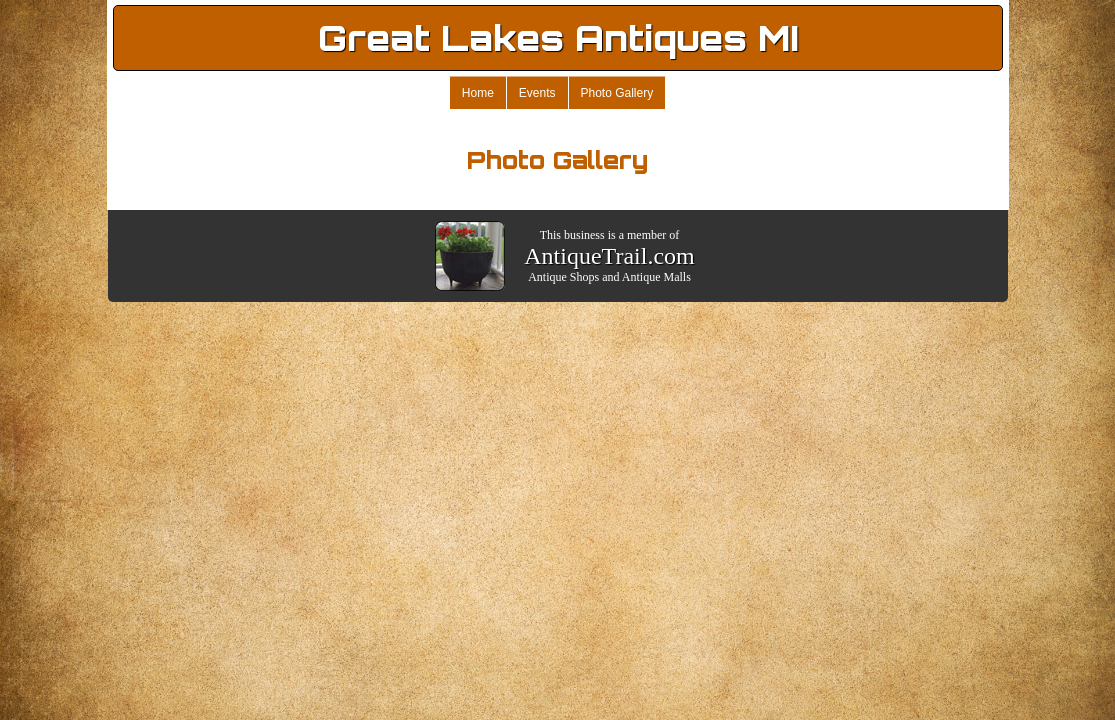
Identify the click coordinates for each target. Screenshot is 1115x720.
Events (537, 93)
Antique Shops (563, 277)
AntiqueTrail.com (609, 256)
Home (478, 93)
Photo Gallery (617, 93)
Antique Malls (656, 277)
